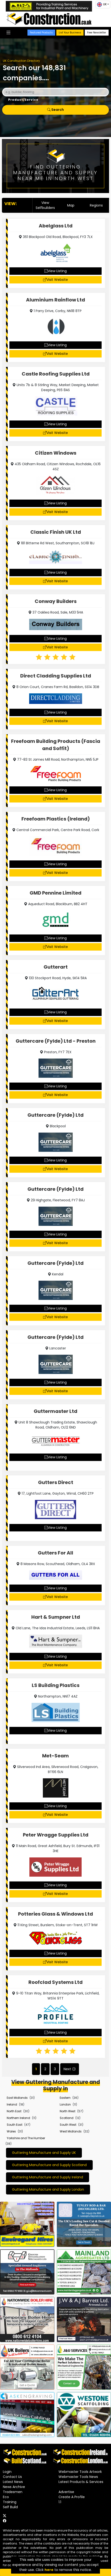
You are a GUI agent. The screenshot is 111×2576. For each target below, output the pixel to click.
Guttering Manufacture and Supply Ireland (47, 2177)
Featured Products (41, 32)
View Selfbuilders (45, 205)
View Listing (55, 271)
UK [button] (102, 4)
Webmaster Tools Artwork (80, 2471)
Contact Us (12, 2476)
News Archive (14, 2486)
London (65, 2104)
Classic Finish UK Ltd (55, 532)
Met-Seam (55, 1755)
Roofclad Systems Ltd (55, 1982)
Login (7, 2471)
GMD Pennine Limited (55, 893)
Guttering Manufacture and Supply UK (44, 2152)
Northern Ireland (18, 2118)
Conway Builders (56, 601)
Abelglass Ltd (55, 225)
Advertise (66, 2491)
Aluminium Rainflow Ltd (55, 299)
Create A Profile (72, 2497)
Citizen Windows (55, 453)
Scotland (66, 2118)
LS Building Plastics (55, 1685)
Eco (6, 2497)
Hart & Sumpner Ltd (55, 1617)
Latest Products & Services (81, 2481)
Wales (11, 2131)
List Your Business (70, 32)
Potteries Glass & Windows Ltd (55, 1914)
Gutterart (56, 967)
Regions (96, 205)
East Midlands (17, 2098)
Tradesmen (12, 2491)
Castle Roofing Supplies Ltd (56, 373)
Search (55, 109)
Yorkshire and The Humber (26, 2138)
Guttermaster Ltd (55, 1411)
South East (14, 2125)
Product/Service (23, 100)
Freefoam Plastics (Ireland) (55, 818)
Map (70, 205)
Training (9, 2502)
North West (67, 2111)
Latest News (13, 2481)
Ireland (12, 2104)
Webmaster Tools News (78, 2476)
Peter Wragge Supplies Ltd (55, 1834)
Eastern (65, 2098)
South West (68, 2125)
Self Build (10, 2507)
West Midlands (71, 2131)
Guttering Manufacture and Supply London (48, 2189)
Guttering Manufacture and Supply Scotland (49, 2164)
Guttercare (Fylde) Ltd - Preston (56, 1041)
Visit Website (55, 279)
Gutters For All (55, 1552)
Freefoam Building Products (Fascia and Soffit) (55, 745)
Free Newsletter (96, 32)
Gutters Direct (55, 1482)
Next (67, 2069)
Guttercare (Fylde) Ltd (55, 1115)
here (49, 2569)
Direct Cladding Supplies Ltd (55, 675)
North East (14, 2111)
